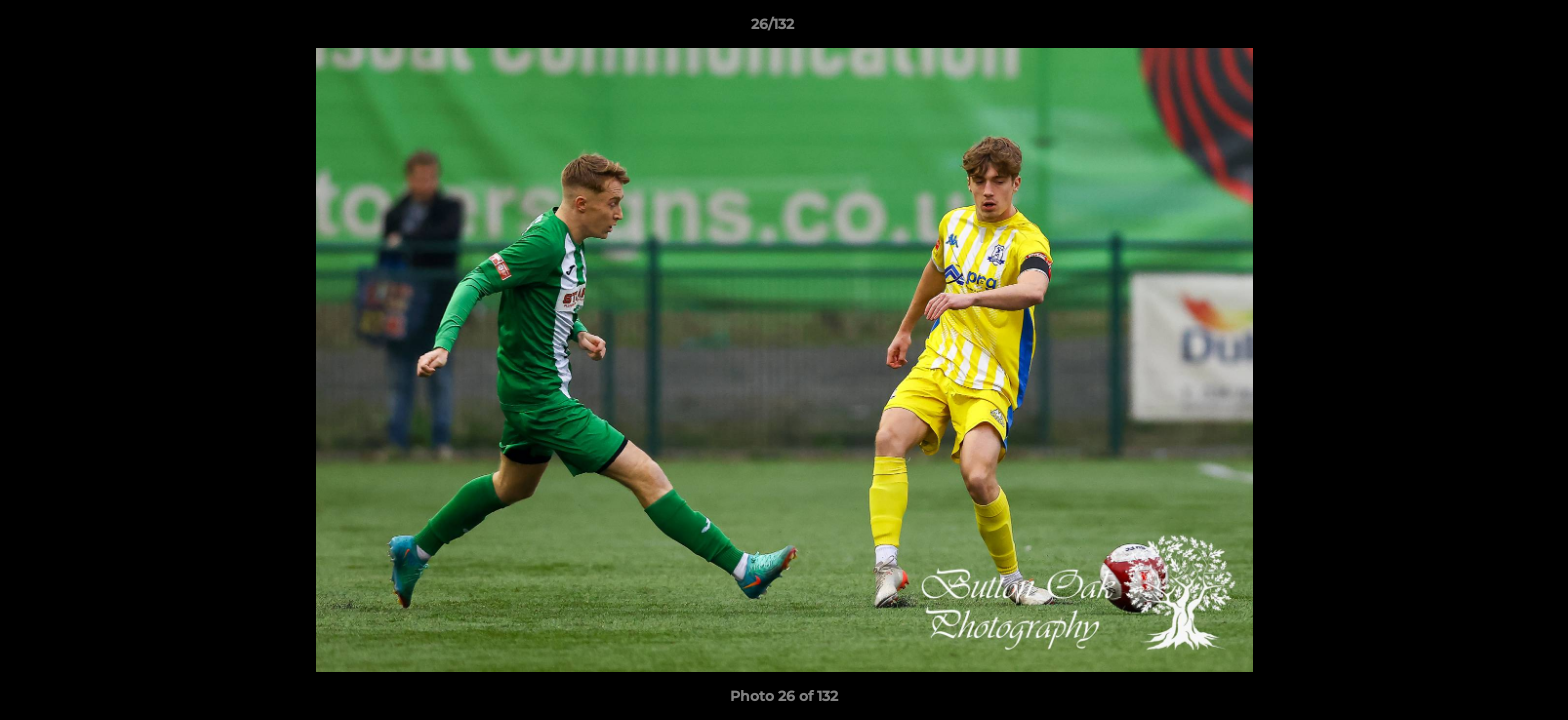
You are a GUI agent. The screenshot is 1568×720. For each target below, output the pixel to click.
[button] (1484, 29)
